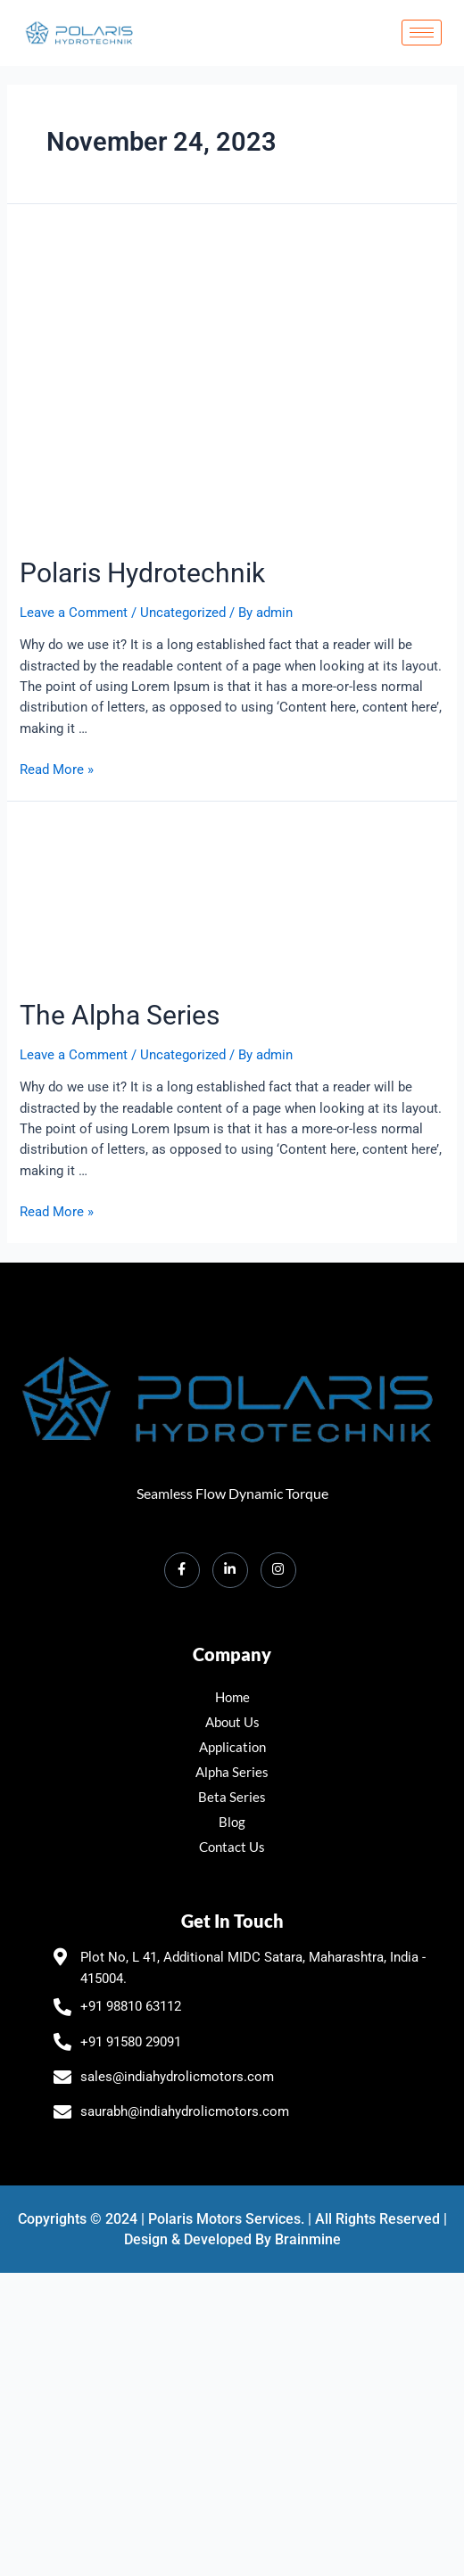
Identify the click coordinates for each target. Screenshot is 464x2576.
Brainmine (308, 2239)
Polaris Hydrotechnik (142, 572)
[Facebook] (182, 1570)
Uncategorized (183, 613)
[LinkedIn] (230, 1570)
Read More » (57, 769)
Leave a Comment (74, 613)
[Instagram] (278, 1570)
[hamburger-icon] (422, 32)
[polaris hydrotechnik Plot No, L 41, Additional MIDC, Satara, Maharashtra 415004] (232, 2433)
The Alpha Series (120, 1015)
